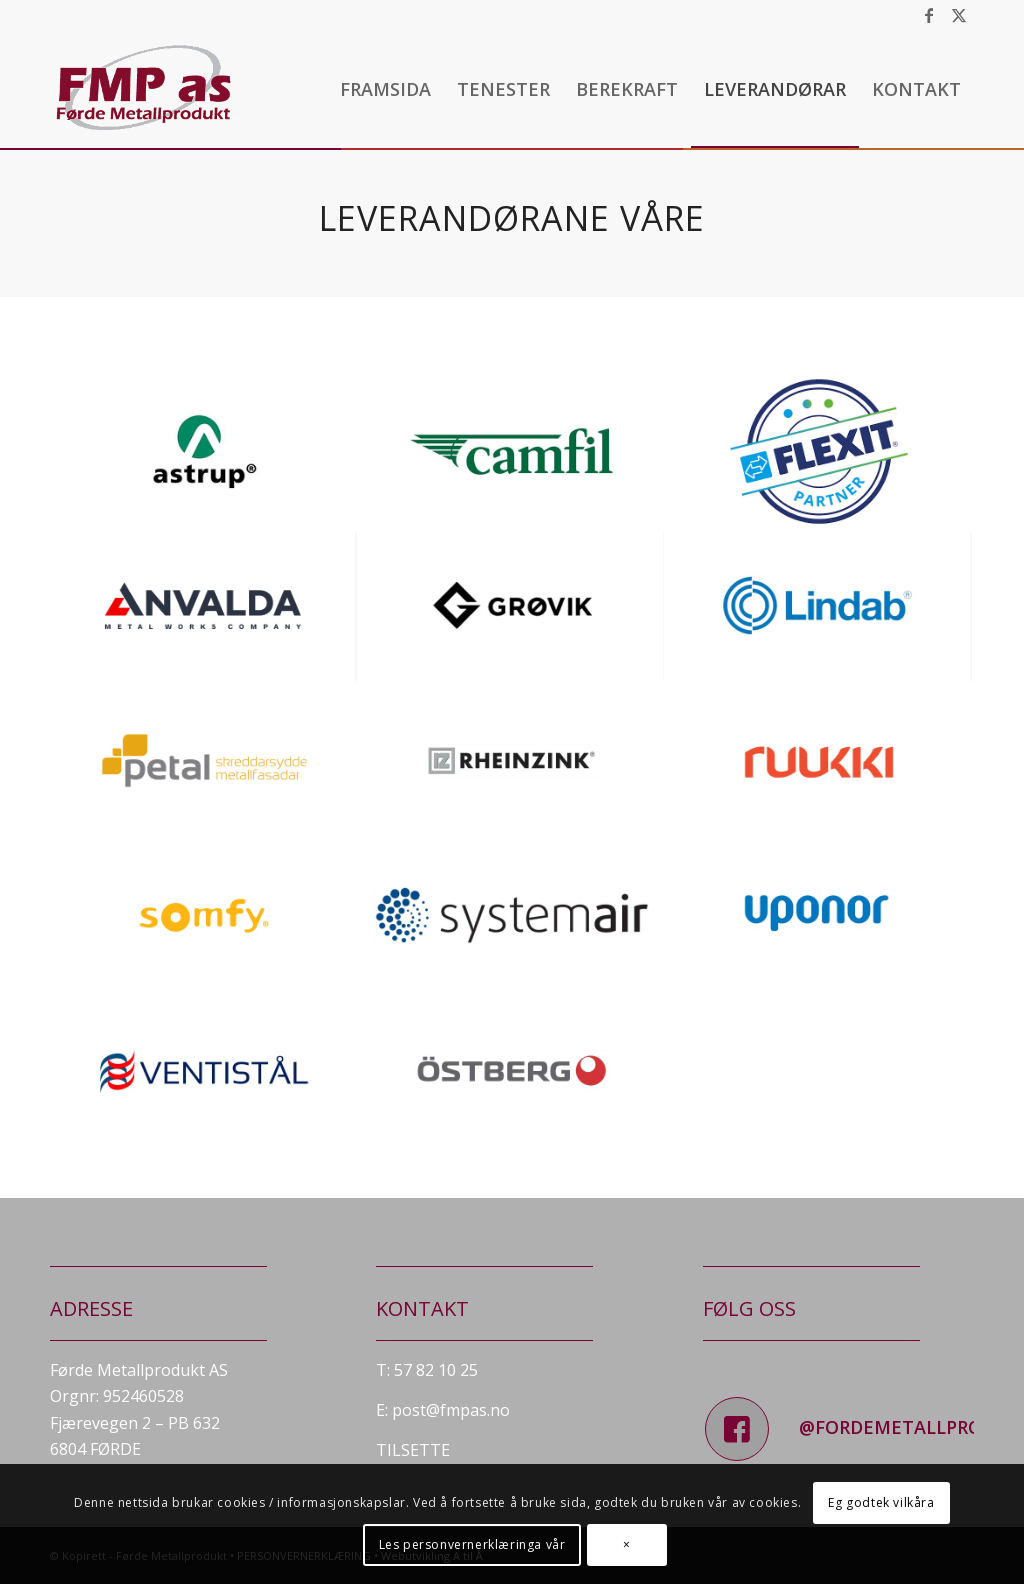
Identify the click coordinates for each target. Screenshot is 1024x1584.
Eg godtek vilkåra (881, 1502)
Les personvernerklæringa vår (472, 1544)
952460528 (143, 1396)
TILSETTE (413, 1450)
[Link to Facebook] (928, 15)
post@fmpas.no (451, 1410)
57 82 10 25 (436, 1370)
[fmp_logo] (145, 89)
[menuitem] (385, 89)
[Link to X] (959, 15)
